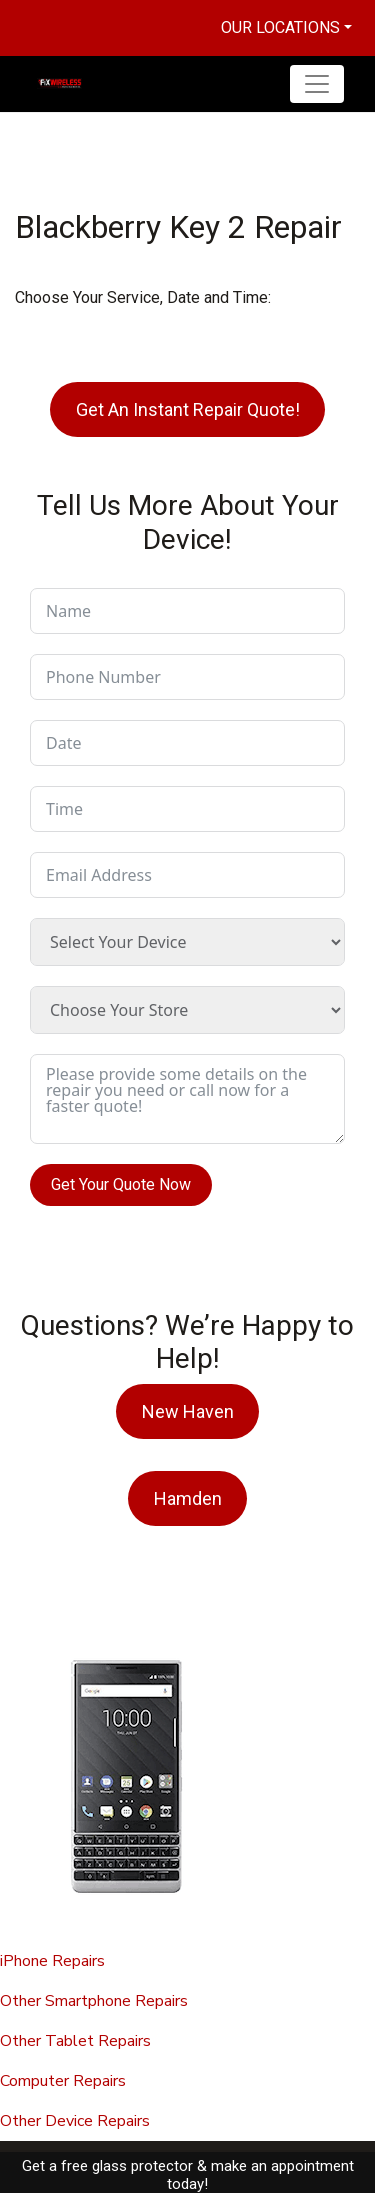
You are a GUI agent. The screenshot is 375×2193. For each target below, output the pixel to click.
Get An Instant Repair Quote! (188, 409)
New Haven (188, 1411)
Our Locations (280, 27)
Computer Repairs (63, 2081)
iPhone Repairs (52, 1961)
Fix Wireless (99, 2167)
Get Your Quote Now (121, 1184)
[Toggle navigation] (317, 84)
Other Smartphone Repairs (94, 2001)
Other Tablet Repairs (75, 2041)
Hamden (188, 1498)
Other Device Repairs (75, 2121)
